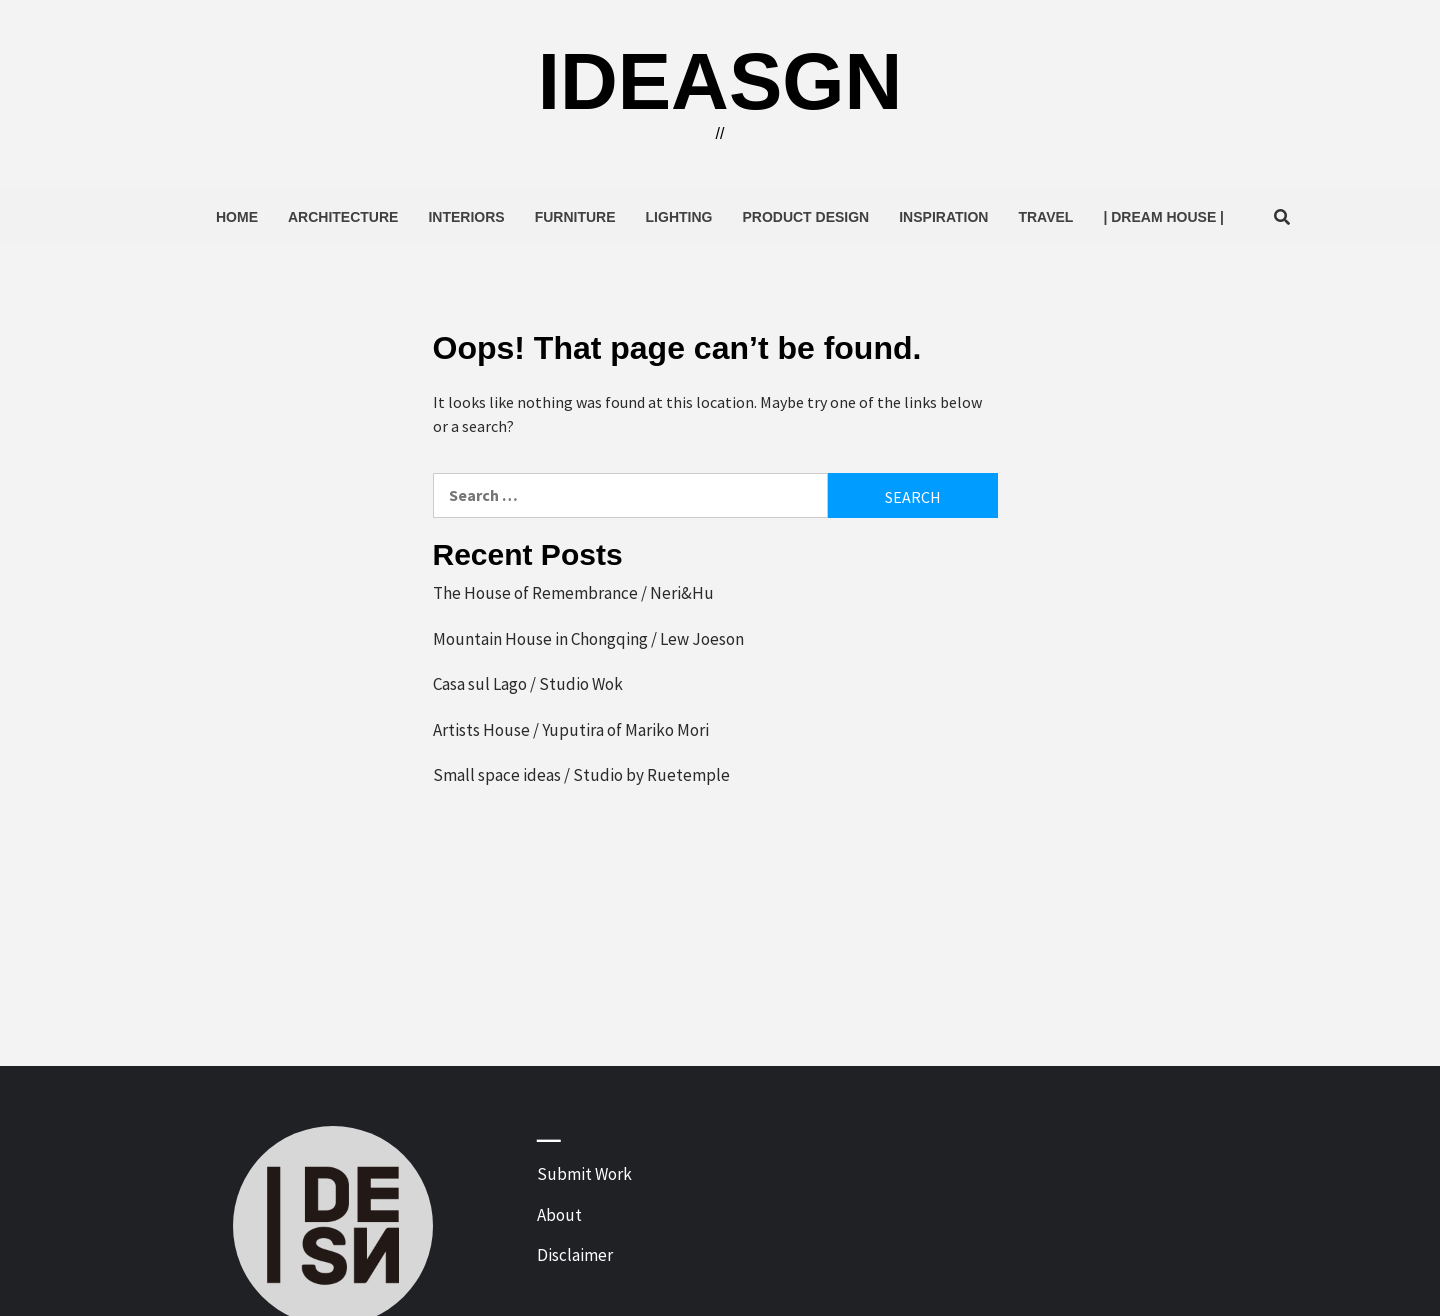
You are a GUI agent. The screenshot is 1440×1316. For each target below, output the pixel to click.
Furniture (575, 217)
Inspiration (943, 217)
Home (237, 217)
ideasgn (720, 81)
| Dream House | (1163, 217)
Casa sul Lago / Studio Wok (528, 684)
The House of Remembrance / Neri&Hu (573, 593)
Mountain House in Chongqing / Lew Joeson (588, 639)
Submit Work (584, 1174)
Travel (1045, 217)
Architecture (343, 217)
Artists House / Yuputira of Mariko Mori (571, 730)
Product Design (805, 217)
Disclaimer (575, 1255)
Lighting (679, 217)
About (559, 1215)
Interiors (466, 217)
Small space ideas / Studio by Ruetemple (581, 775)
